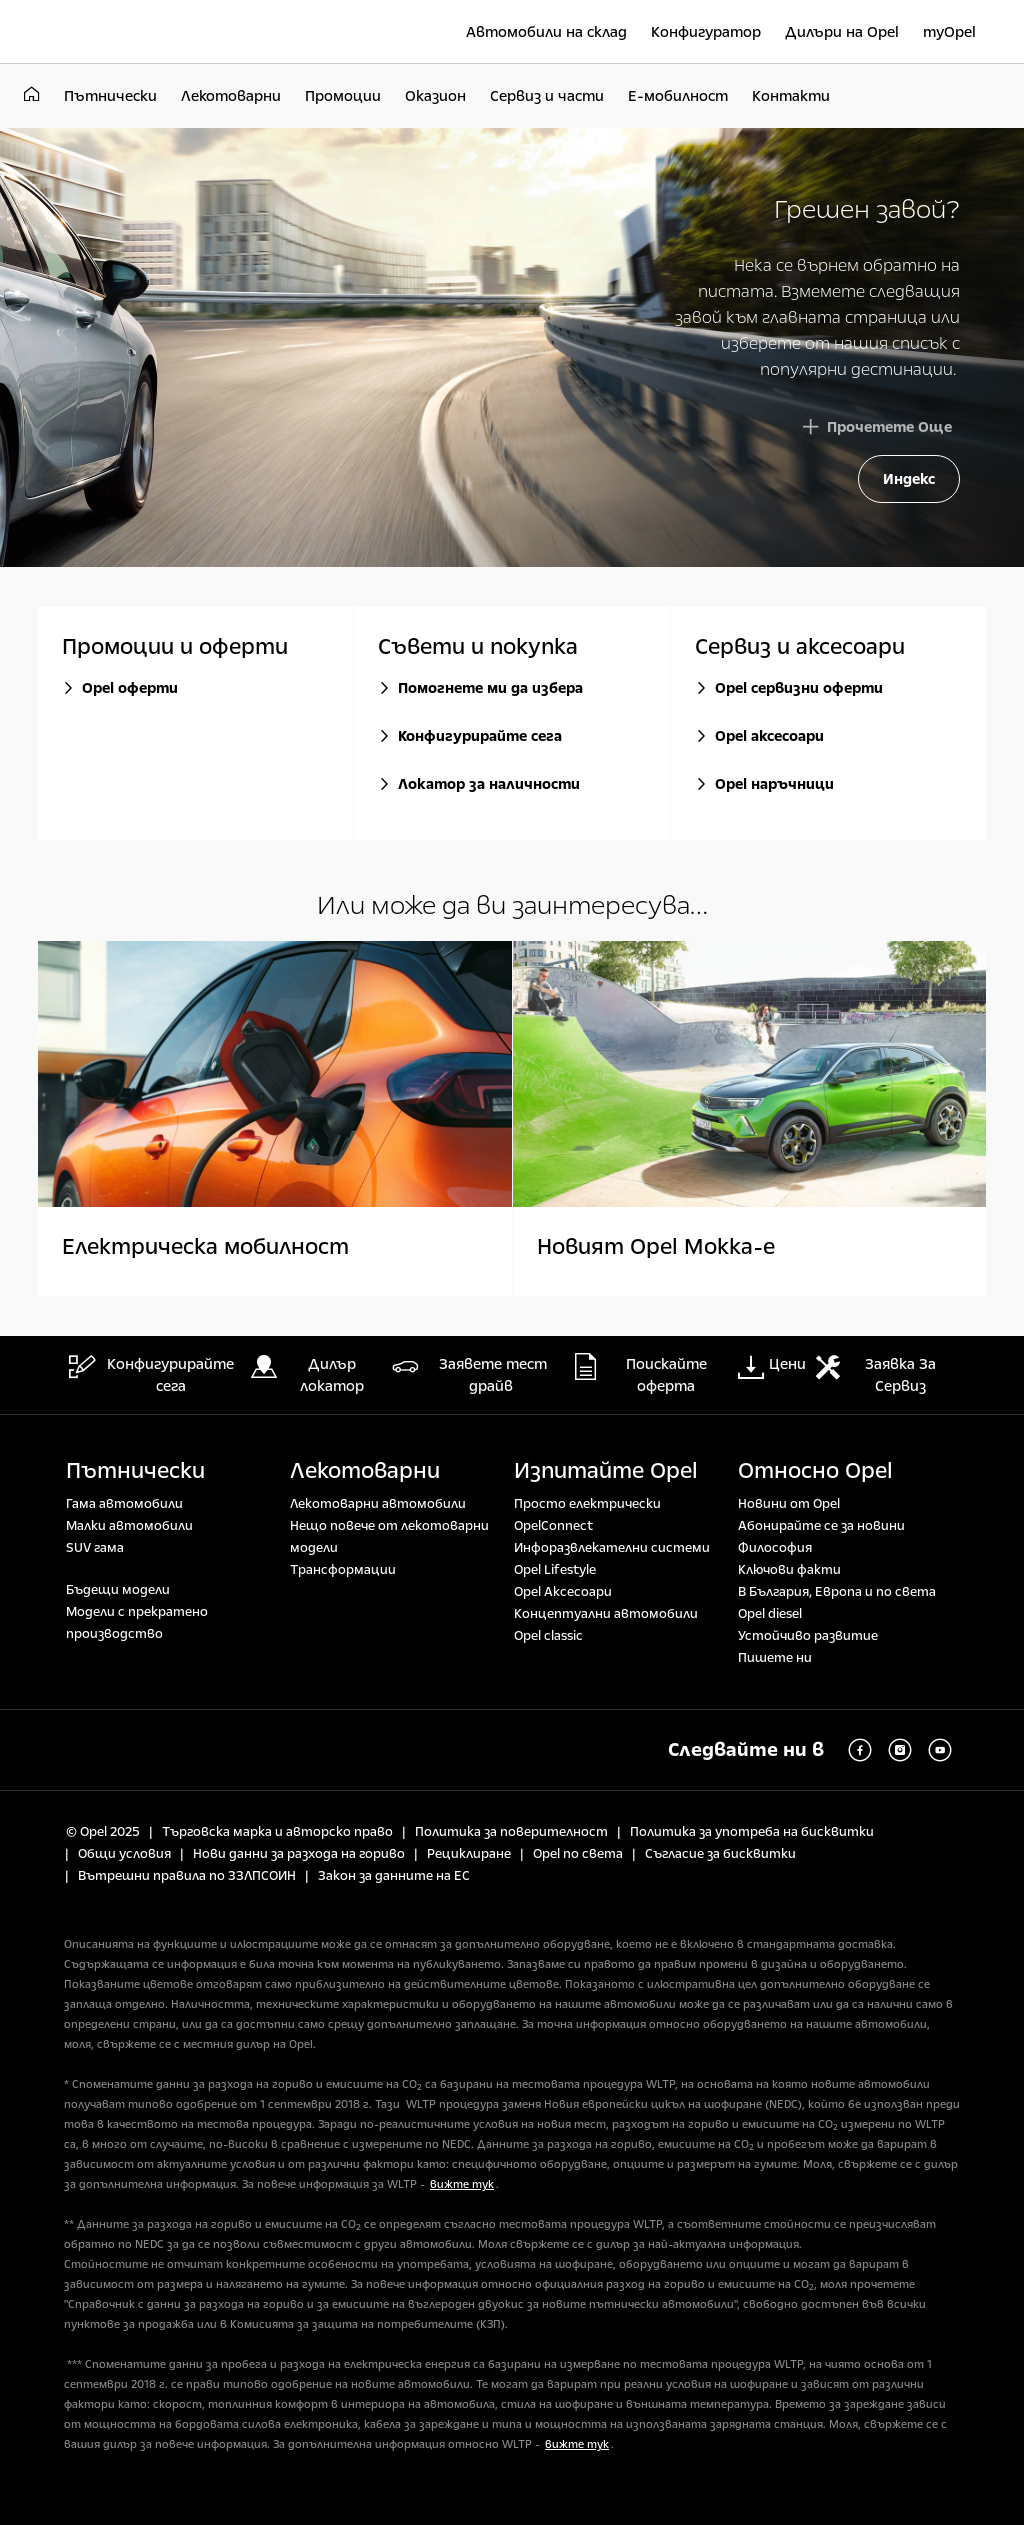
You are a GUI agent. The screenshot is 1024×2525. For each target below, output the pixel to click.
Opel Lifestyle (555, 1570)
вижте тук (462, 2184)
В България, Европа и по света (837, 1592)
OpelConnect (553, 1526)
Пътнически (135, 1471)
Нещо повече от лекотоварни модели (389, 1537)
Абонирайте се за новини (821, 1526)
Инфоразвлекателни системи (612, 1548)
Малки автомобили (129, 1526)
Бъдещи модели (118, 1590)
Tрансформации (343, 1570)
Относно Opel (815, 1471)
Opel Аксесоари (563, 1592)
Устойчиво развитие (808, 1636)
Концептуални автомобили (606, 1614)
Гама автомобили (124, 1504)
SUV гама (95, 1548)
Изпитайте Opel (606, 1471)
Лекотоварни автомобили (378, 1504)
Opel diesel (770, 1614)
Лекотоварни (365, 1471)
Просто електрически (587, 1504)
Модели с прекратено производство (137, 1623)
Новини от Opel (789, 1504)
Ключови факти (789, 1570)
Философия (775, 1548)
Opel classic (548, 1636)
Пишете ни (775, 1658)
